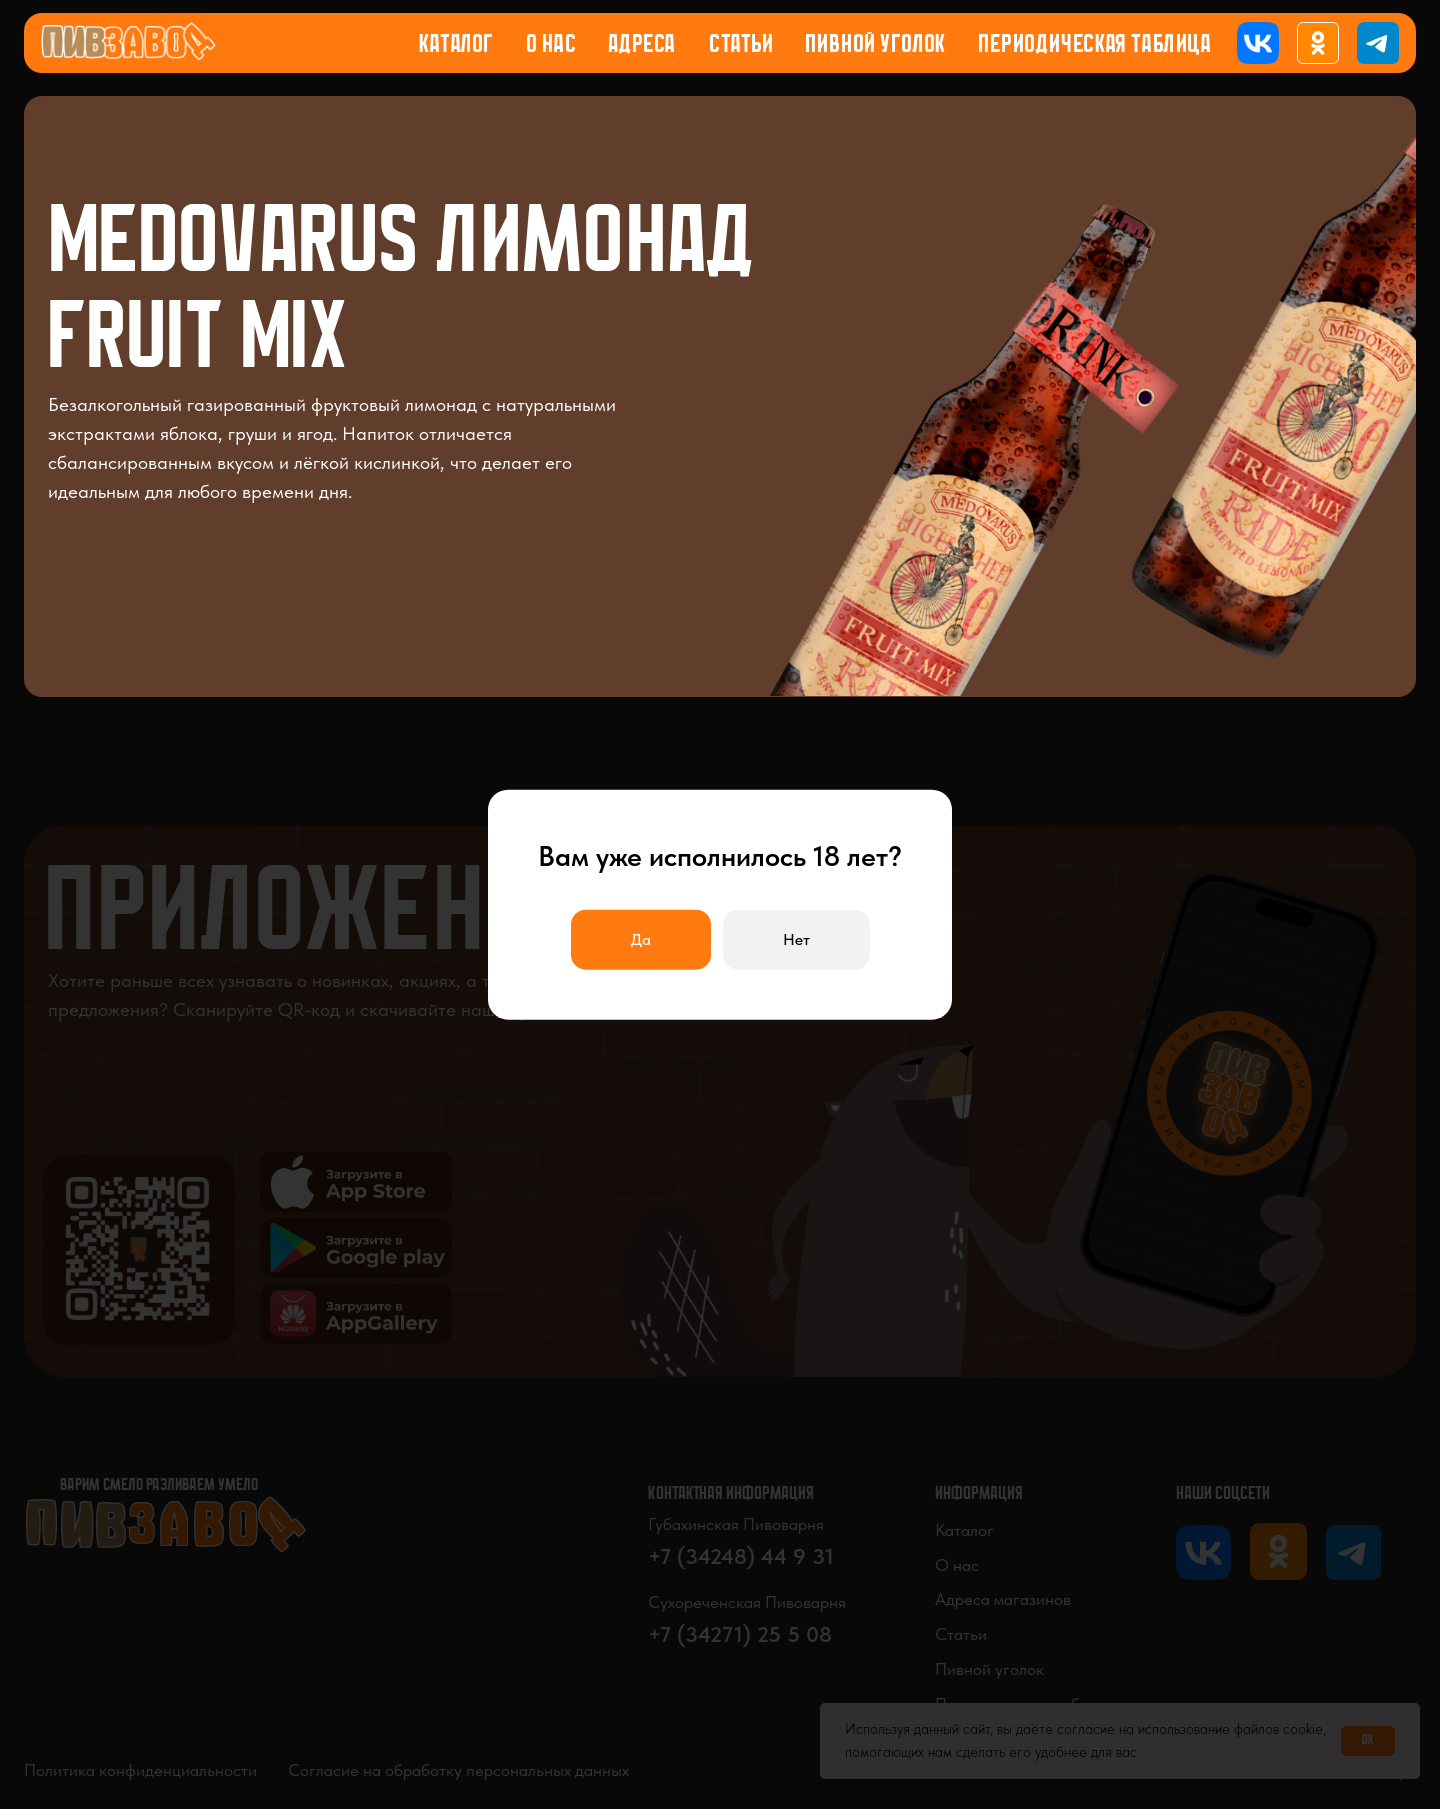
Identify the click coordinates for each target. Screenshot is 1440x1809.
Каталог (456, 45)
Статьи (741, 45)
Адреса (642, 45)
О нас (551, 45)
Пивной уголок (876, 45)
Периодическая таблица (1095, 45)
